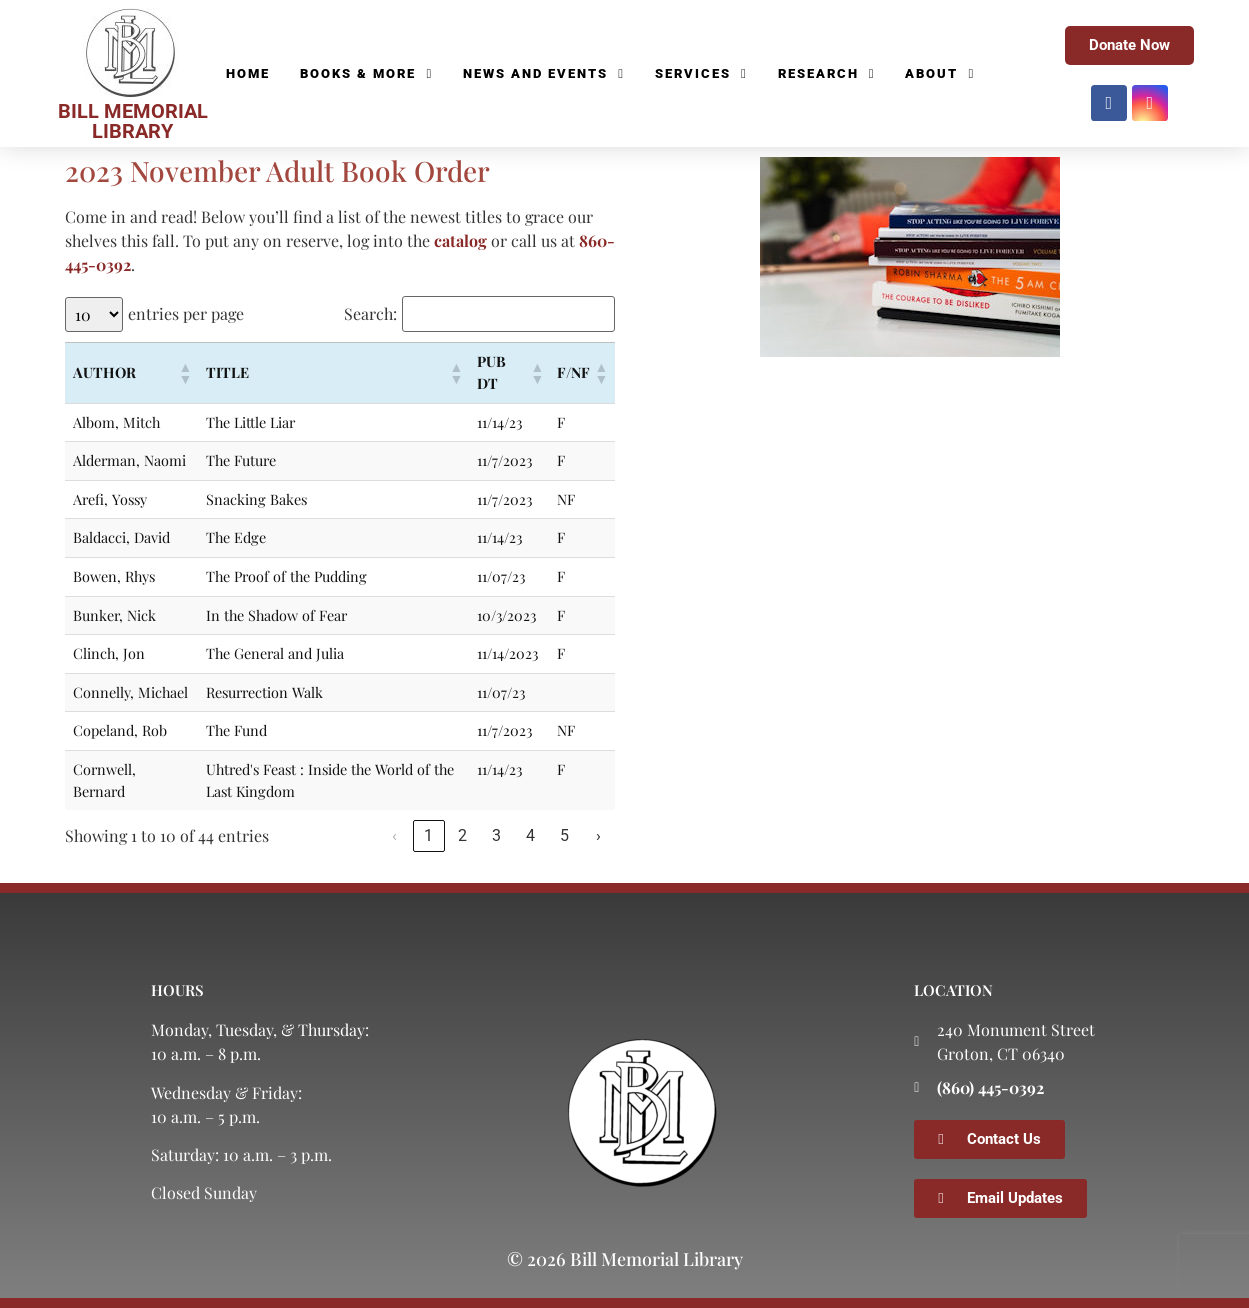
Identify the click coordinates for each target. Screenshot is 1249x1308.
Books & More (366, 74)
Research (827, 74)
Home (248, 73)
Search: (370, 314)
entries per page (186, 314)
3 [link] (496, 835)
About (940, 74)
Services (701, 74)
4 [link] (530, 835)
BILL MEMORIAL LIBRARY (133, 121)
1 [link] (428, 835)
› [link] (598, 835)
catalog (460, 240)
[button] (184, 373)
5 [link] (564, 835)
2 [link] (462, 835)
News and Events (544, 74)
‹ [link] (394, 835)
